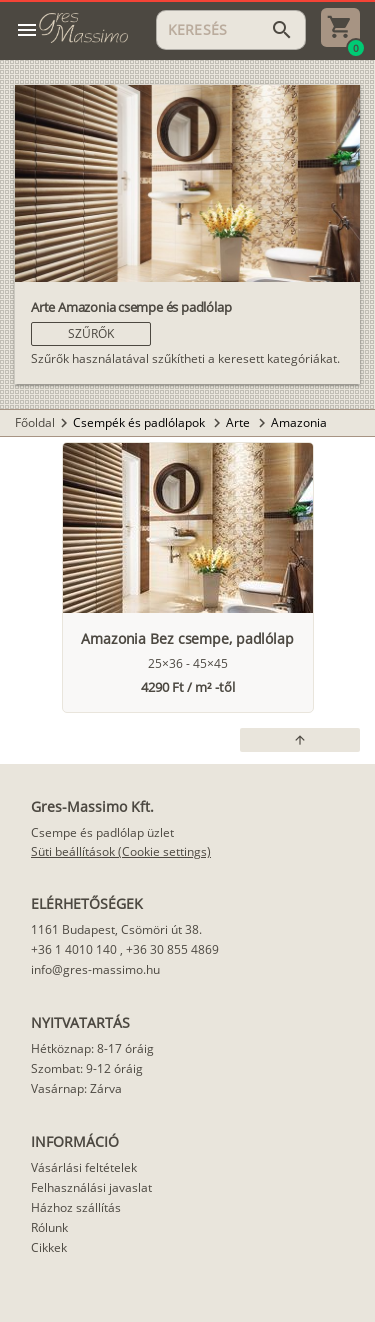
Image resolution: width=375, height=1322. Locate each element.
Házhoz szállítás (76, 1207)
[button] (91, 334)
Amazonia (299, 422)
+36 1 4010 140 (74, 949)
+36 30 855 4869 (172, 949)
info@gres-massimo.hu (95, 969)
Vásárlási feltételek (84, 1167)
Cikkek (49, 1247)
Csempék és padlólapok (140, 422)
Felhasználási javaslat (91, 1187)
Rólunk (49, 1227)
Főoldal (35, 422)
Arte (239, 422)
